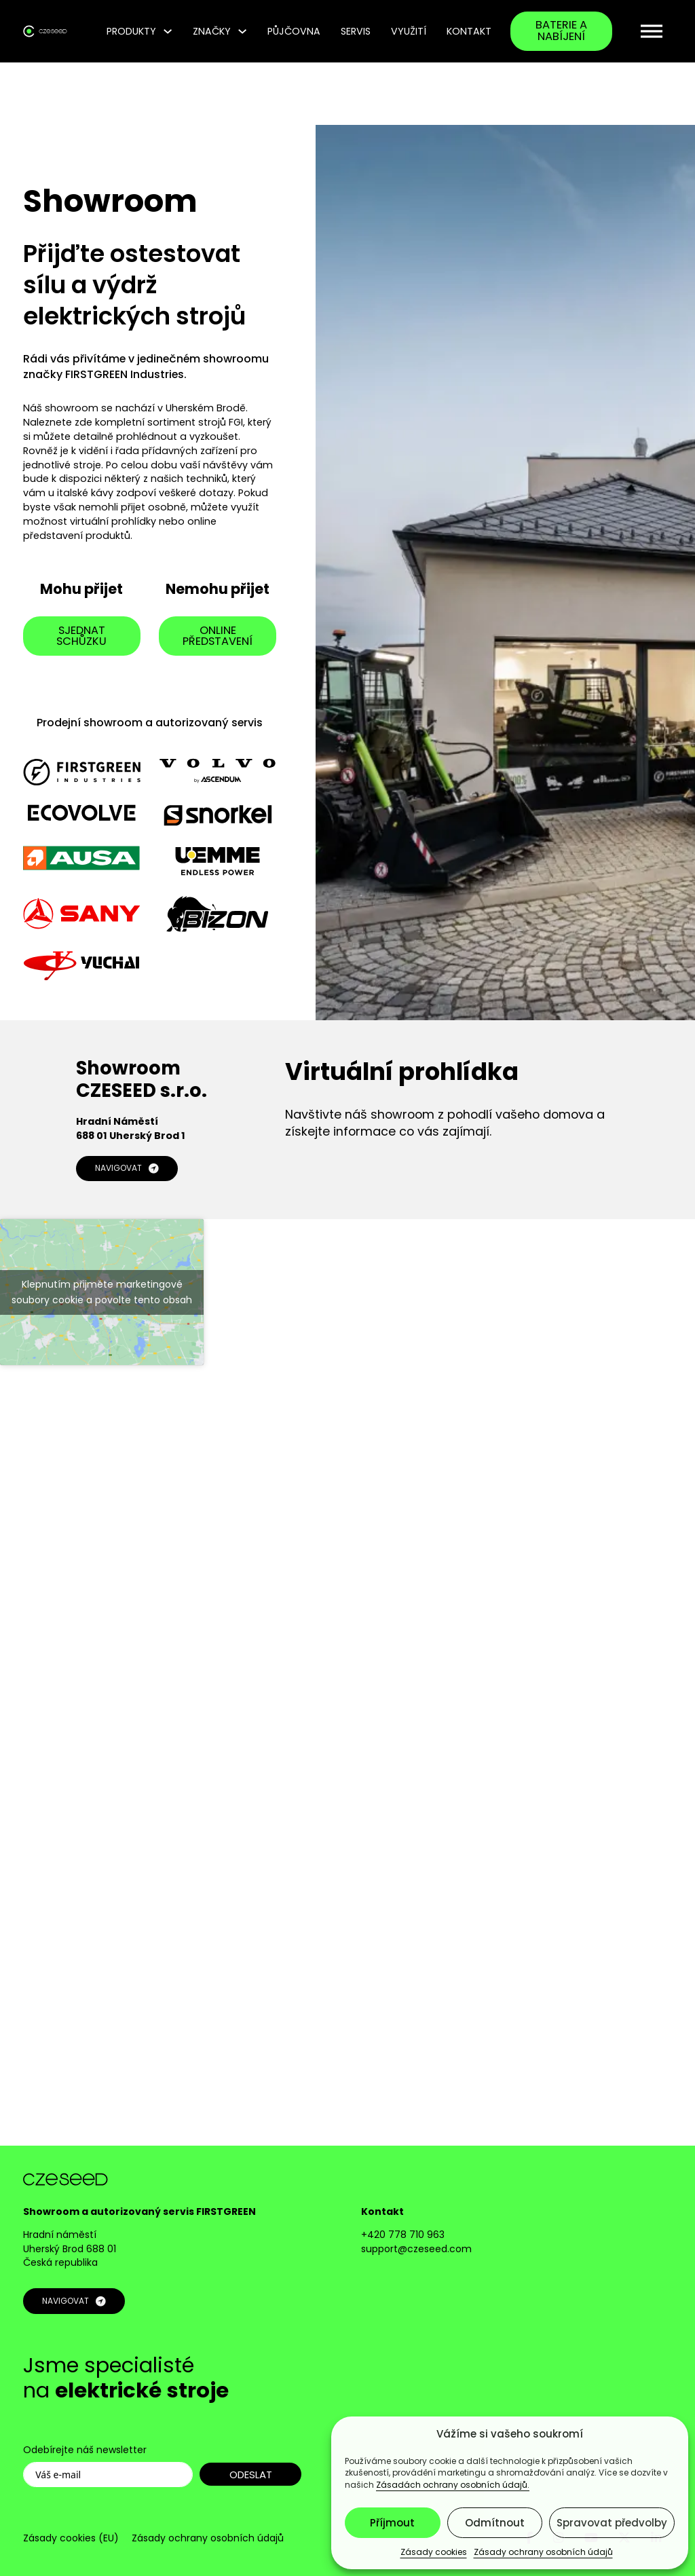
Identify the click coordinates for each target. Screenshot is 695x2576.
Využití (408, 31)
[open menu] (651, 31)
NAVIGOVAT (127, 1169)
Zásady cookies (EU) (71, 2538)
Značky (212, 31)
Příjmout (392, 2523)
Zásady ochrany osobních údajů (543, 2552)
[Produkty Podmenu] (167, 31)
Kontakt (469, 31)
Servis (356, 31)
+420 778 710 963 (403, 2234)
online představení (218, 636)
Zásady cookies (433, 2552)
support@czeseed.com (416, 2249)
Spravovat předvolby (612, 2523)
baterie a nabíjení (561, 30)
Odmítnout (495, 2523)
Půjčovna (293, 31)
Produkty (131, 31)
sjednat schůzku (81, 636)
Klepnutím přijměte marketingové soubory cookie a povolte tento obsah (102, 1292)
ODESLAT (250, 2474)
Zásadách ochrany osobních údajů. (452, 2484)
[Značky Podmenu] (242, 31)
